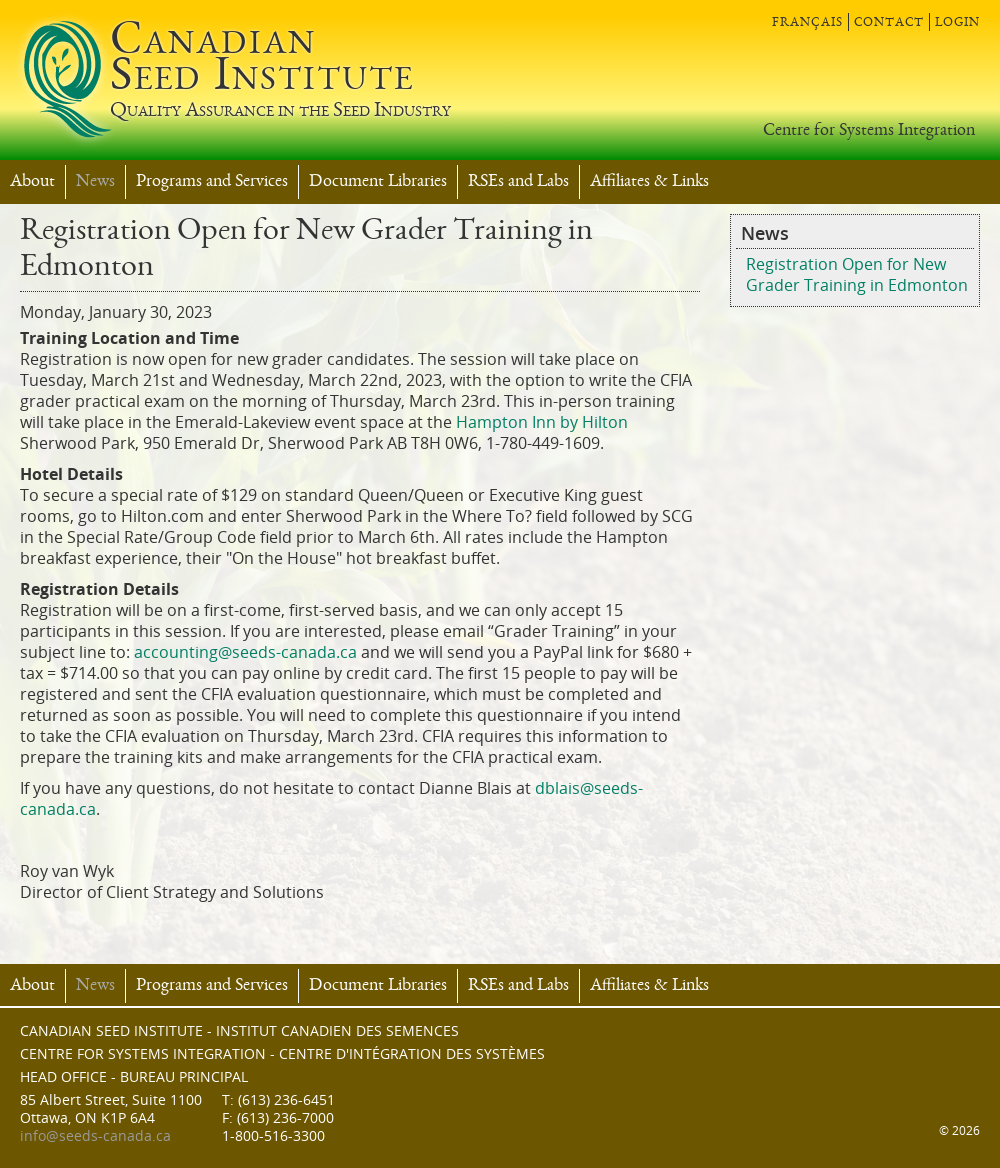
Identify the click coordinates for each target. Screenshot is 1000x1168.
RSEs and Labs (518, 182)
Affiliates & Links (649, 182)
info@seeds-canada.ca (95, 1136)
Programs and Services (212, 182)
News (95, 182)
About (32, 182)
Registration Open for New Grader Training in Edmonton (857, 275)
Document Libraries (378, 182)
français (807, 22)
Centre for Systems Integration (869, 131)
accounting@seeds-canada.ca (245, 652)
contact (889, 22)
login (957, 22)
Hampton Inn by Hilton (542, 422)
